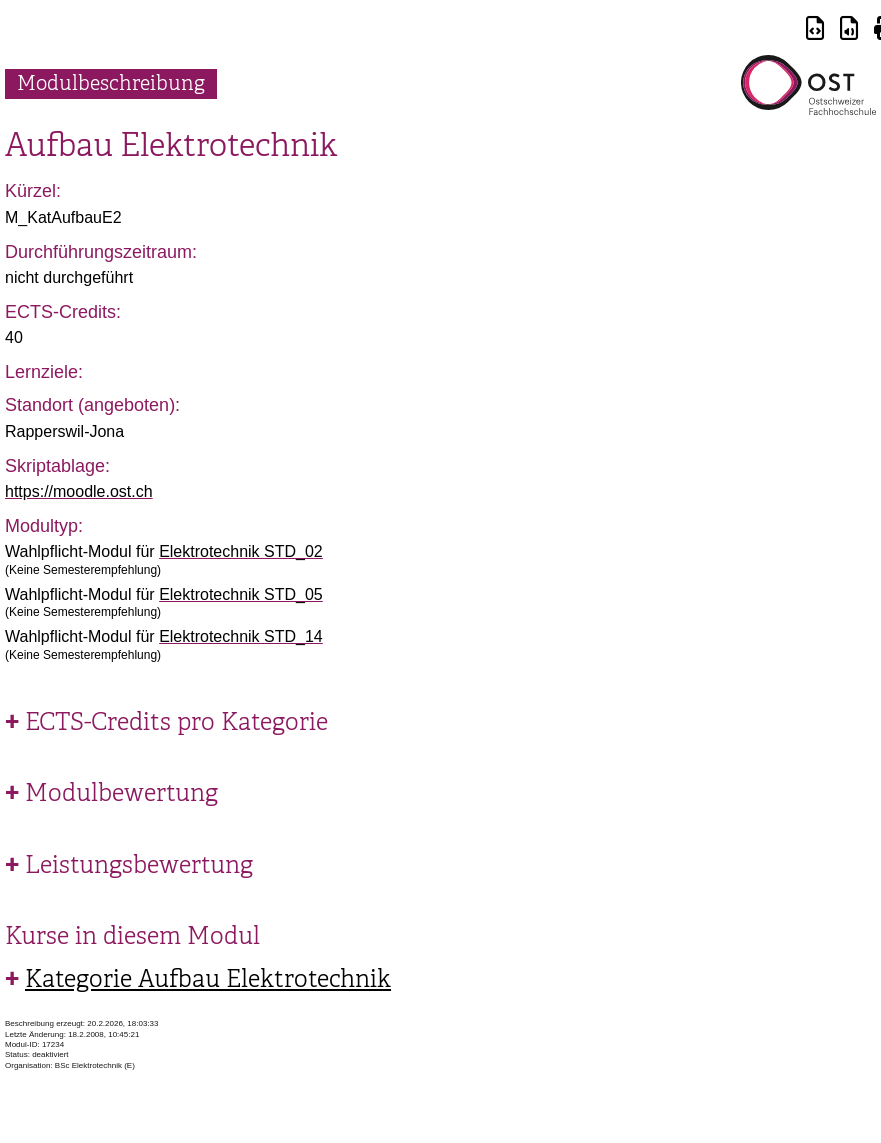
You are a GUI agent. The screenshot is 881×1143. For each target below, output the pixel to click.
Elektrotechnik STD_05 (241, 594)
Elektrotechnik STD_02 (241, 551)
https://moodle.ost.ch (79, 491)
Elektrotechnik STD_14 (241, 636)
